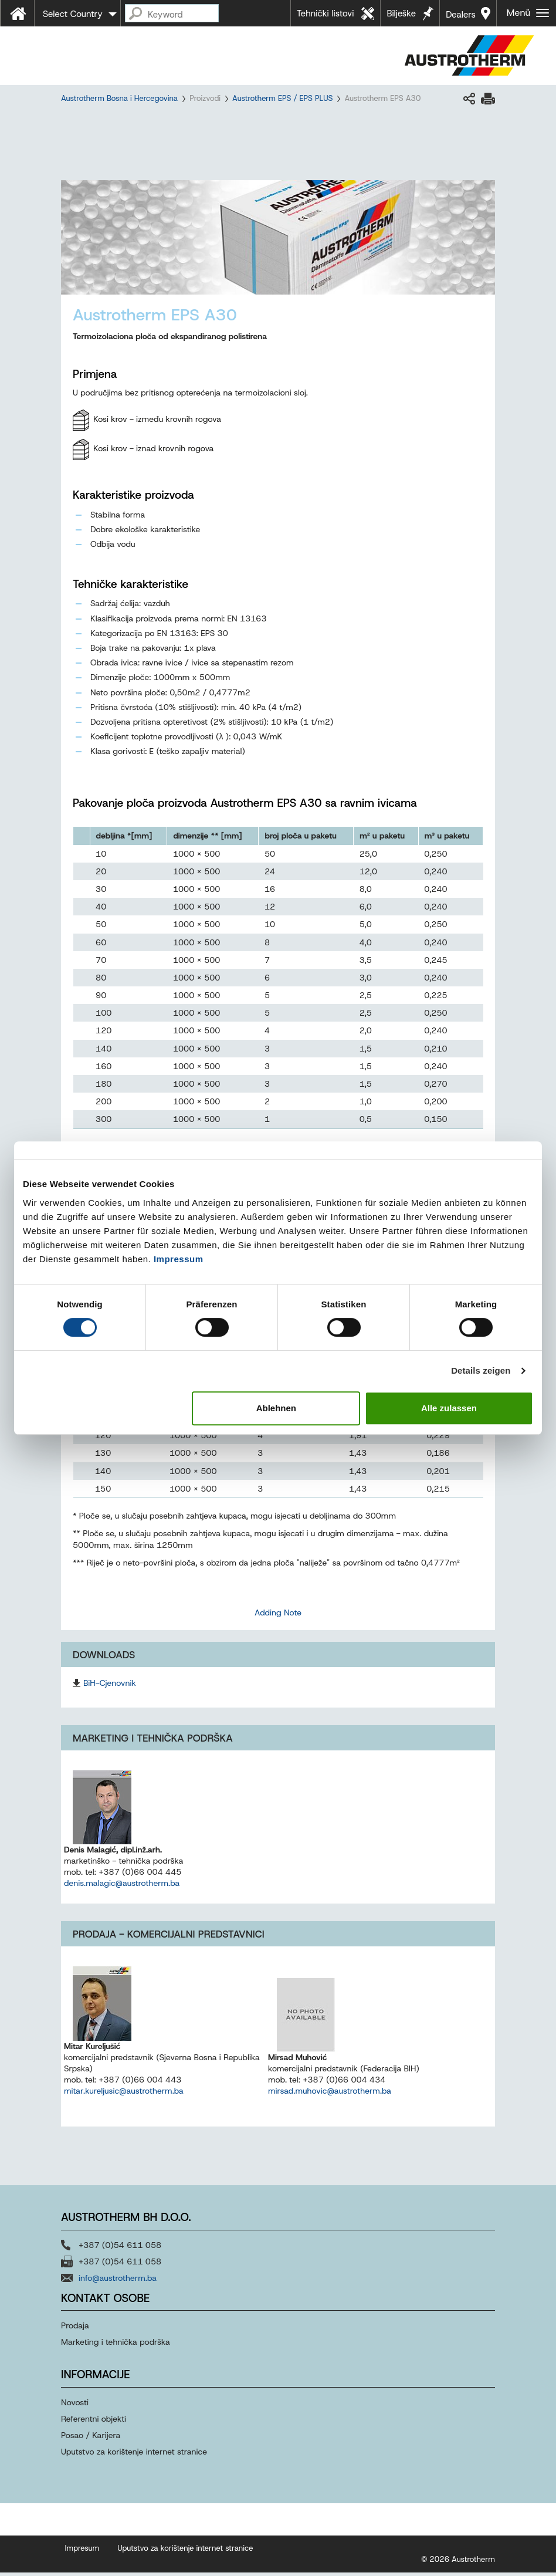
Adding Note (278, 1615)
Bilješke (401, 13)
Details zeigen (480, 1370)
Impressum (179, 1259)
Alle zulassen (449, 1408)
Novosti (75, 2406)
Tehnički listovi (325, 13)
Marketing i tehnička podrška (115, 2345)
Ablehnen (276, 1408)
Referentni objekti (93, 2422)
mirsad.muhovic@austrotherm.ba (329, 2093)
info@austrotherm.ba (118, 2281)
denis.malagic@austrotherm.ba (121, 1886)
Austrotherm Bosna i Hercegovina (119, 98)
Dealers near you (461, 17)
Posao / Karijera (90, 2438)
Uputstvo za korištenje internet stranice (134, 2455)
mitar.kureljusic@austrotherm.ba (124, 2093)
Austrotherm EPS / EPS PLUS (282, 98)
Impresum (82, 2552)
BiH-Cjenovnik (109, 1686)
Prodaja (76, 2329)
